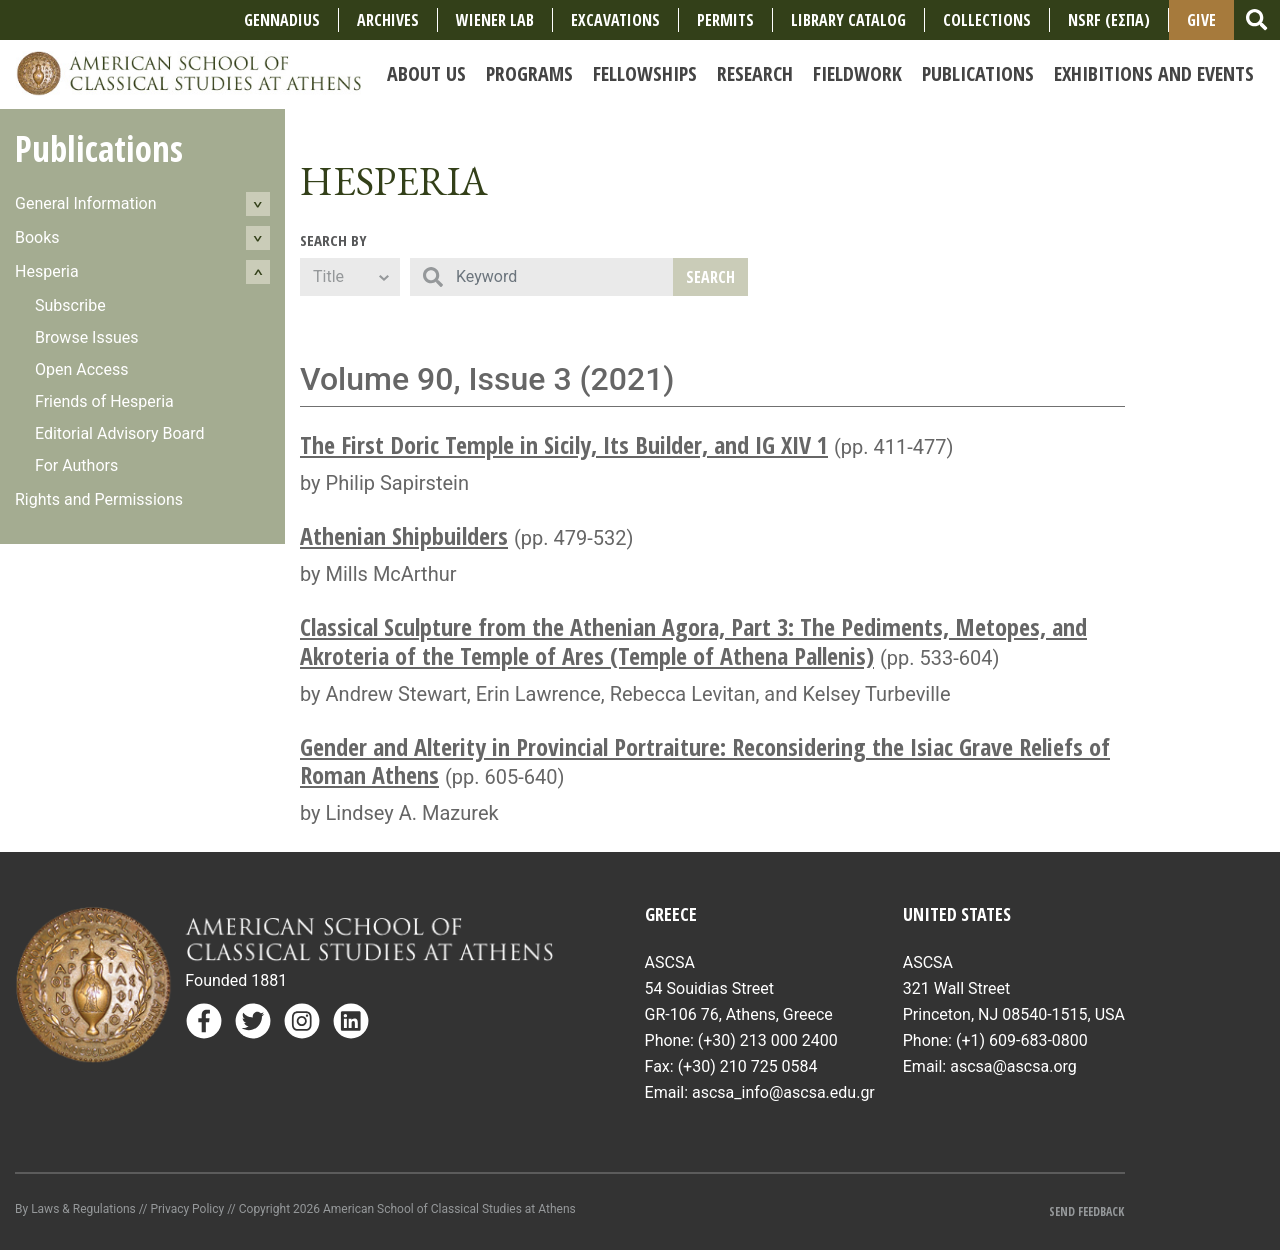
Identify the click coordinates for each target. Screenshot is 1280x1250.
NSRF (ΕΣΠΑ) (1109, 20)
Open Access (81, 369)
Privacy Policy (187, 1209)
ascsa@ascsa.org (1013, 1066)
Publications (99, 148)
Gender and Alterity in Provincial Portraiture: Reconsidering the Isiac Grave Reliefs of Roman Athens (705, 761)
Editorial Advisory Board (120, 433)
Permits (725, 20)
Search (710, 277)
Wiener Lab (495, 20)
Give (1201, 20)
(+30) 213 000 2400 (768, 1040)
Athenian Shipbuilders (404, 535)
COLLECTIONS (987, 20)
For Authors (76, 465)
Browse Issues (87, 337)
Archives (388, 20)
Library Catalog (848, 20)
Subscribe (70, 305)
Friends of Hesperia (104, 401)
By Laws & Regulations (75, 1209)
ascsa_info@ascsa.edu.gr (783, 1092)
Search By (333, 240)
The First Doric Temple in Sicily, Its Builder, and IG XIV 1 (564, 444)
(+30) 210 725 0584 (748, 1066)
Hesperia (47, 271)
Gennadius (282, 20)
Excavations (615, 20)
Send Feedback (1086, 1211)
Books (37, 237)
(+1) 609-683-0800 (1022, 1040)
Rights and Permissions (99, 499)
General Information (86, 203)
